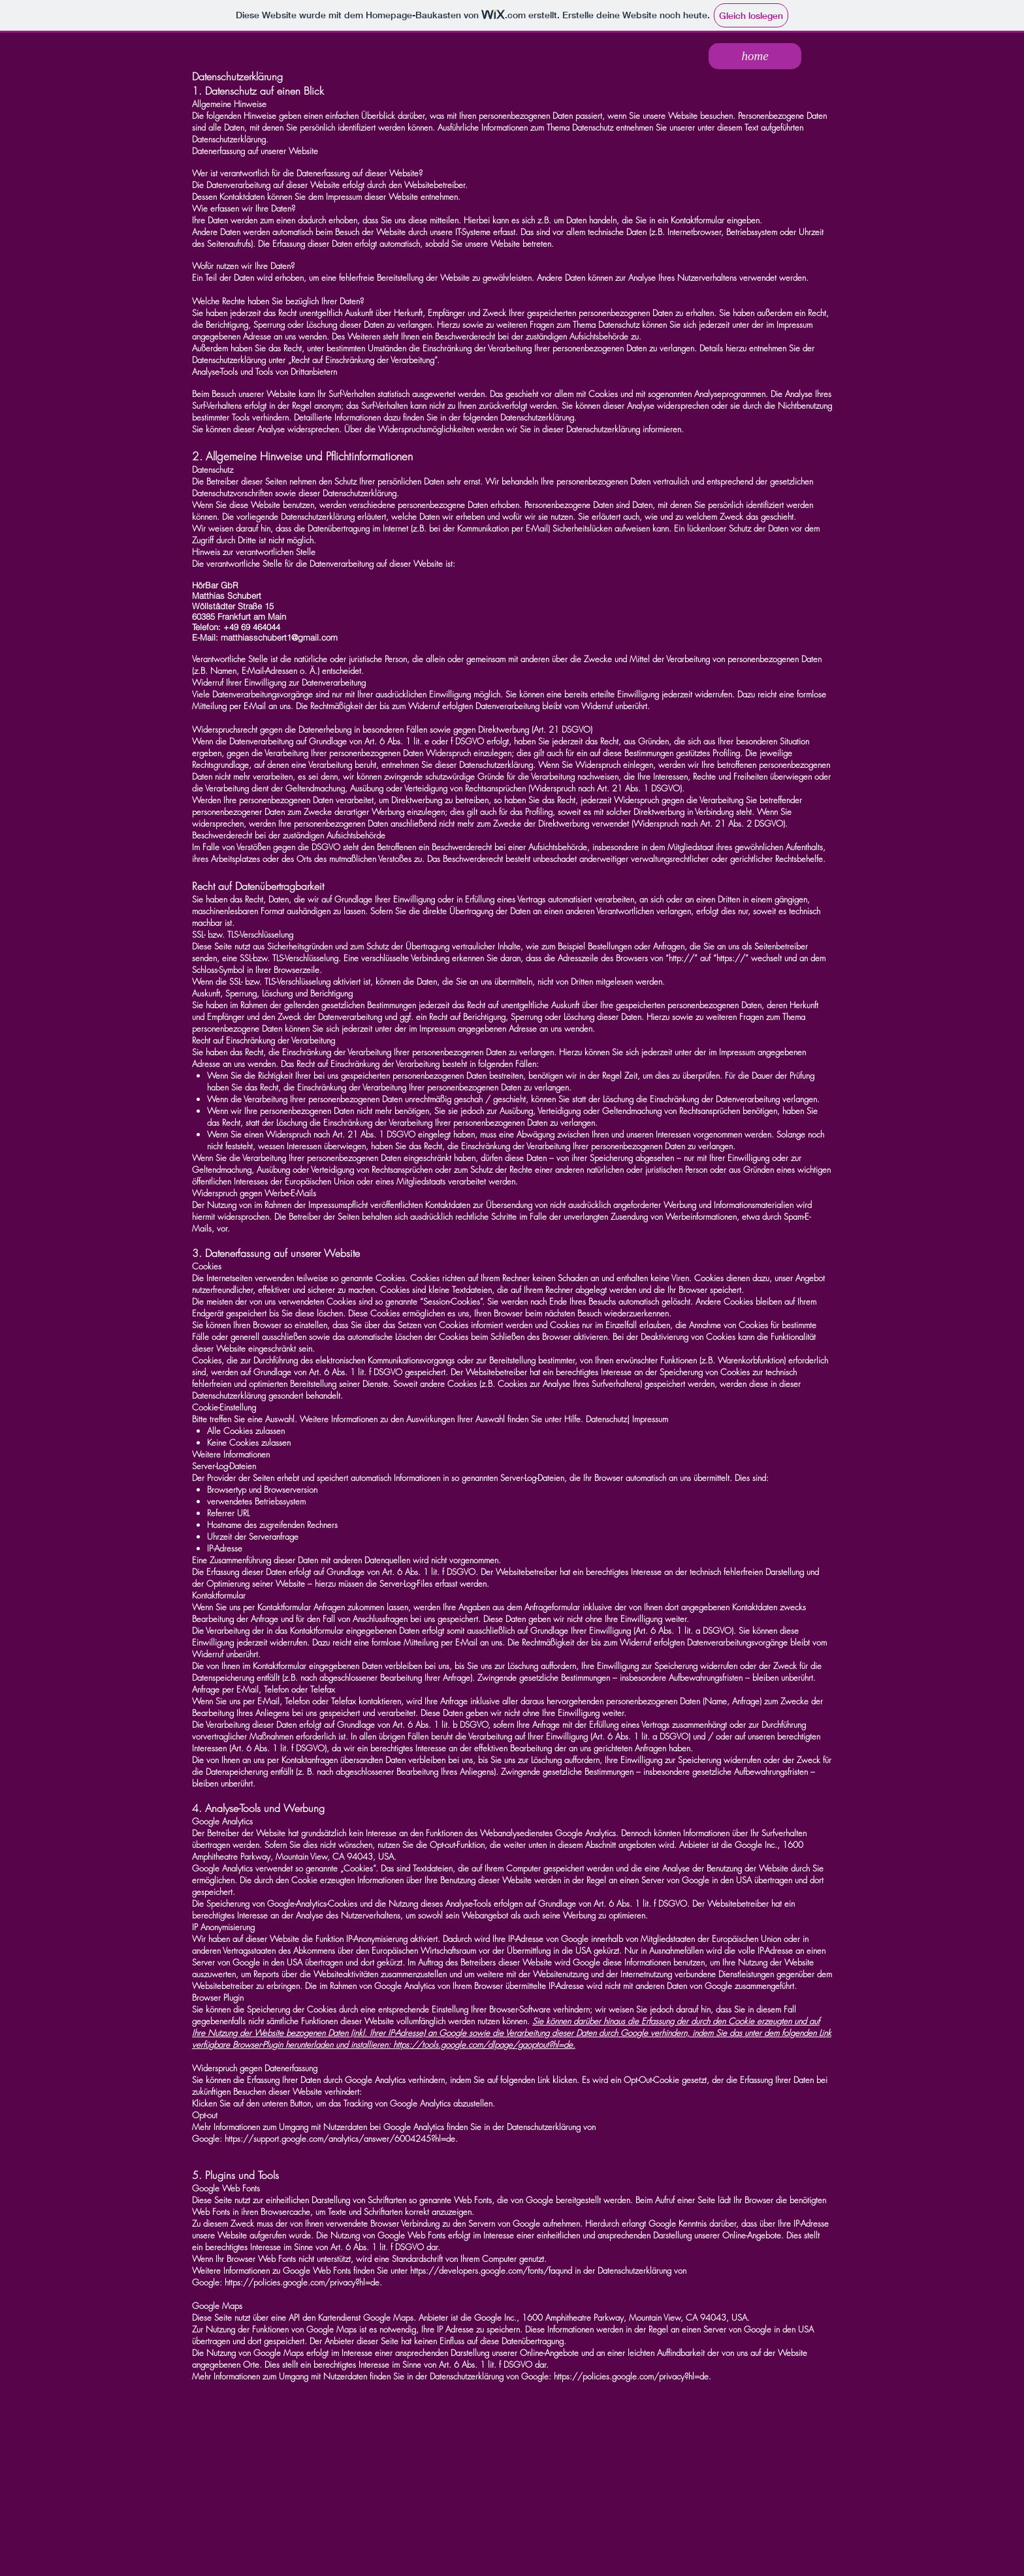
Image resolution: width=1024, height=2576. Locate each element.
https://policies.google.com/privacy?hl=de (302, 2282)
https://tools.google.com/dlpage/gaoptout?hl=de (483, 2044)
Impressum (650, 1419)
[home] (755, 56)
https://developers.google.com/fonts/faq (485, 2270)
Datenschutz (606, 1419)
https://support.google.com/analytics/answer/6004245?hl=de (340, 2138)
